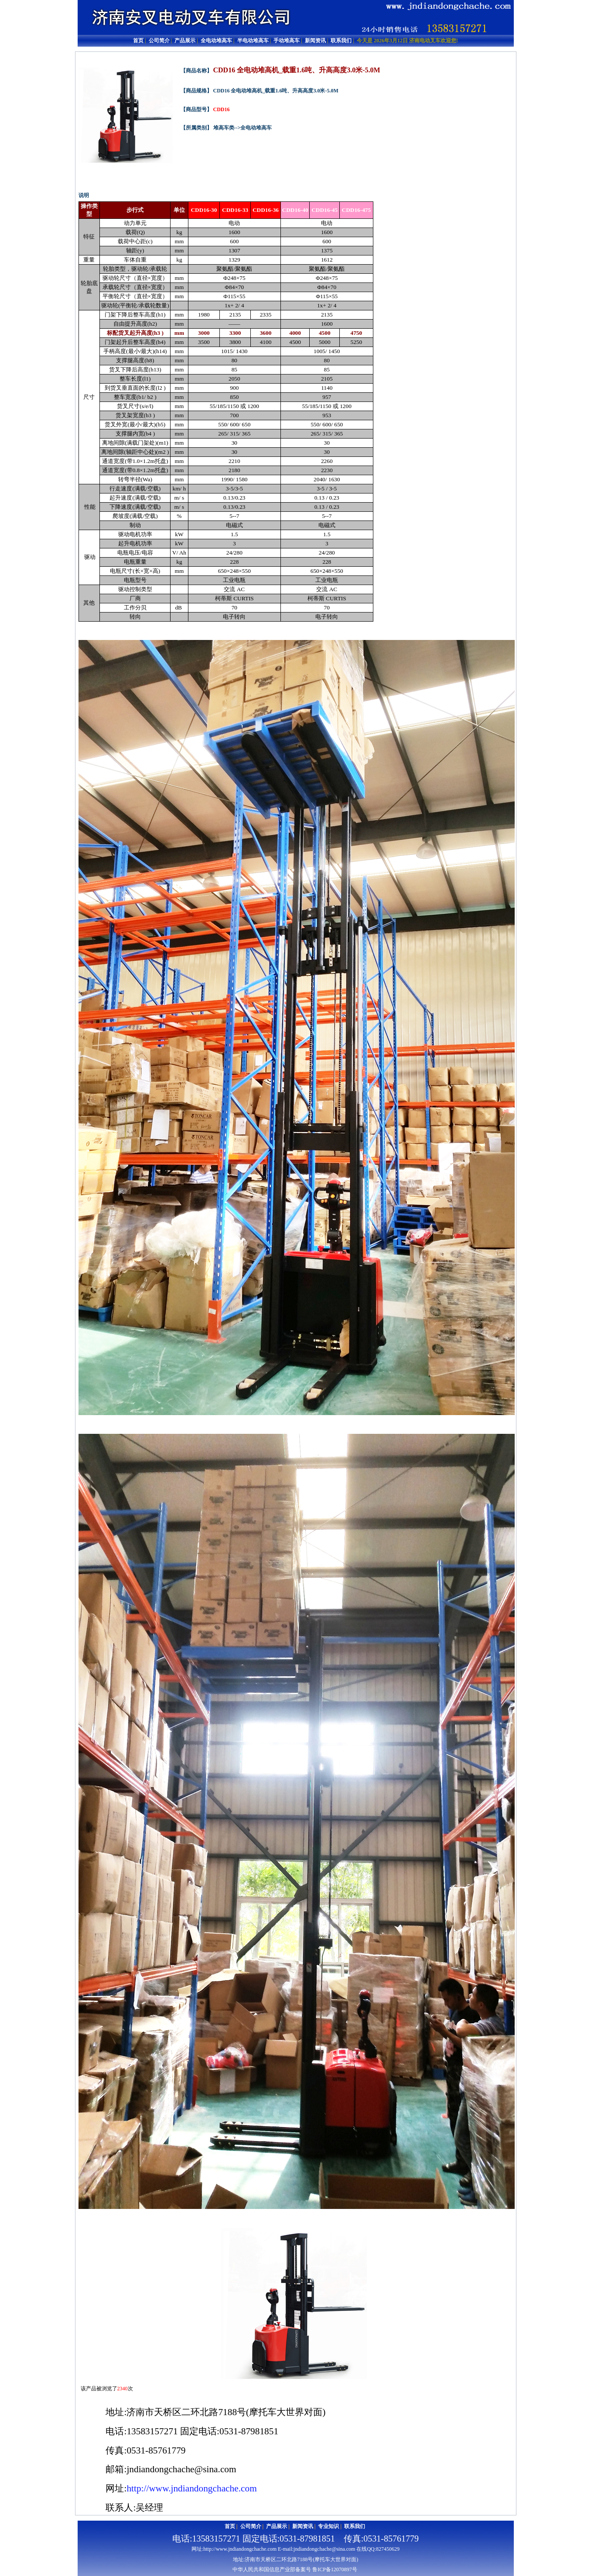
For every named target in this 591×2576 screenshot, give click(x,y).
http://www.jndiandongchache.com (191, 2488)
